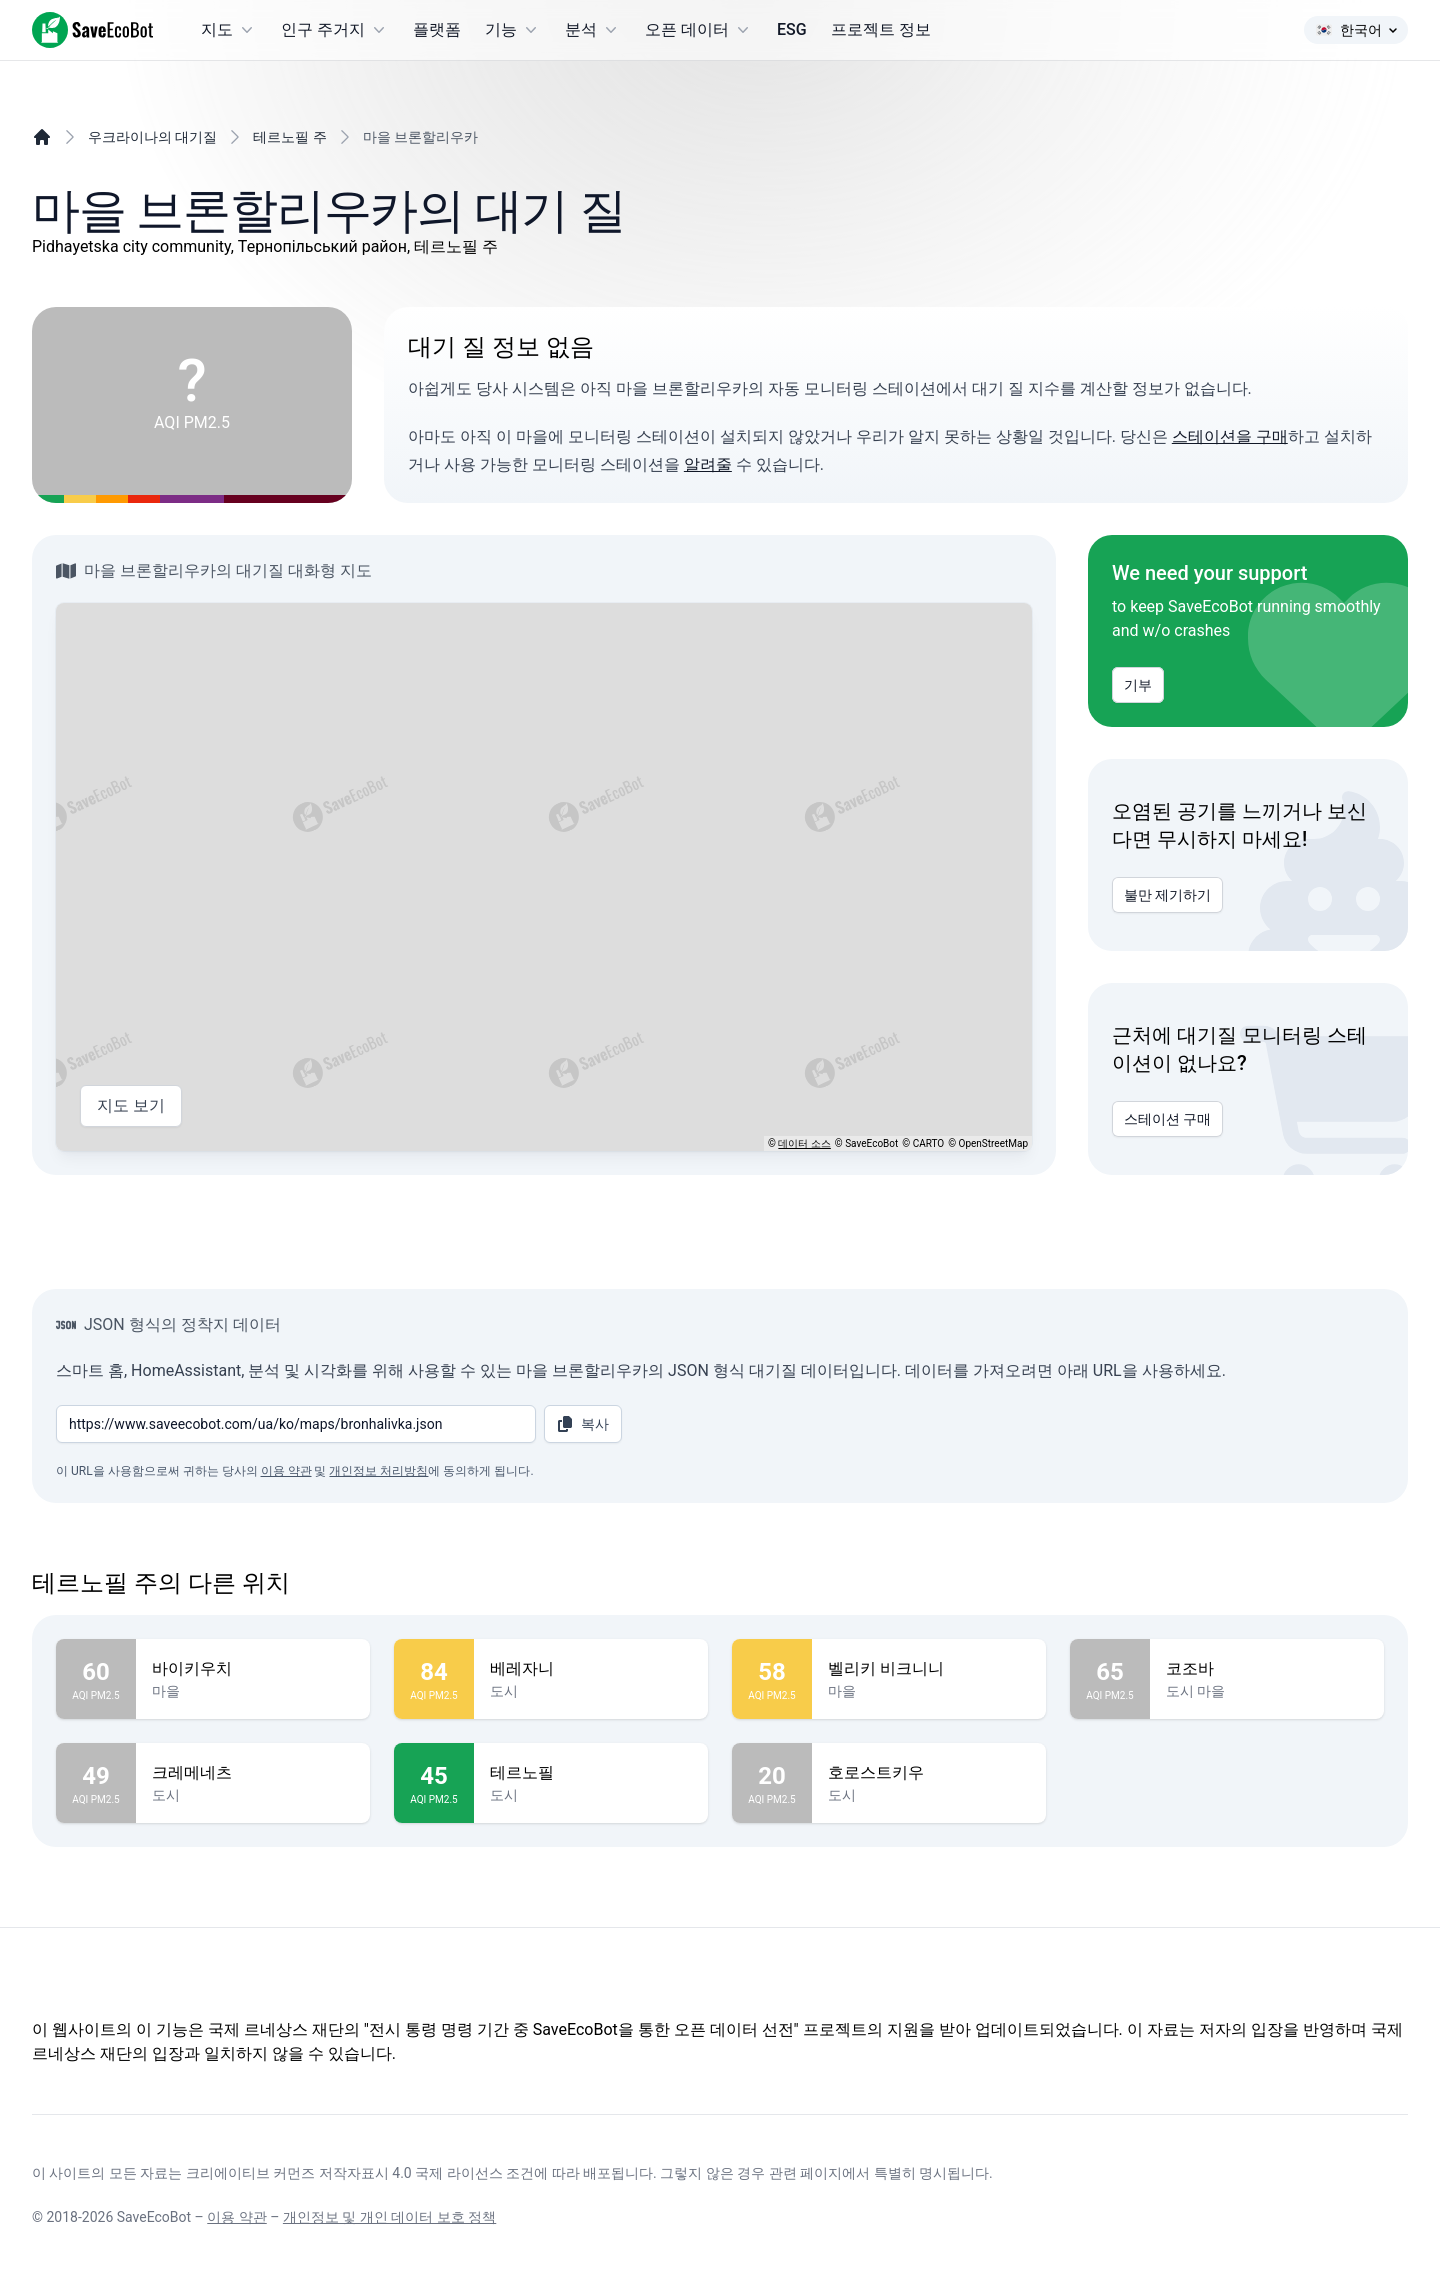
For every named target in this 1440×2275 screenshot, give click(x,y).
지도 (229, 30)
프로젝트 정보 (881, 29)
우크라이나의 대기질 (152, 137)
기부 (1138, 685)
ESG (792, 29)
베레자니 (591, 1669)
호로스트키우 (929, 1773)
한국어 (1356, 30)
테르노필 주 (289, 137)
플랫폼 (437, 29)
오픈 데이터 (699, 30)
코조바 (1267, 1669)
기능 (513, 30)
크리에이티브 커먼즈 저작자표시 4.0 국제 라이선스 (344, 2173)
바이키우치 (253, 1669)
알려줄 (708, 464)
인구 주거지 (335, 30)
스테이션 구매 (1167, 1119)
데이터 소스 (804, 1143)
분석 (593, 30)
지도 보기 (131, 1106)
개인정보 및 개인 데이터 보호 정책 (389, 2217)
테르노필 (591, 1773)
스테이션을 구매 (1230, 436)
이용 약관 (286, 1471)
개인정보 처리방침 (378, 1471)
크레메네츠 (253, 1773)
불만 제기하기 (1167, 895)
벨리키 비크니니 (929, 1669)
